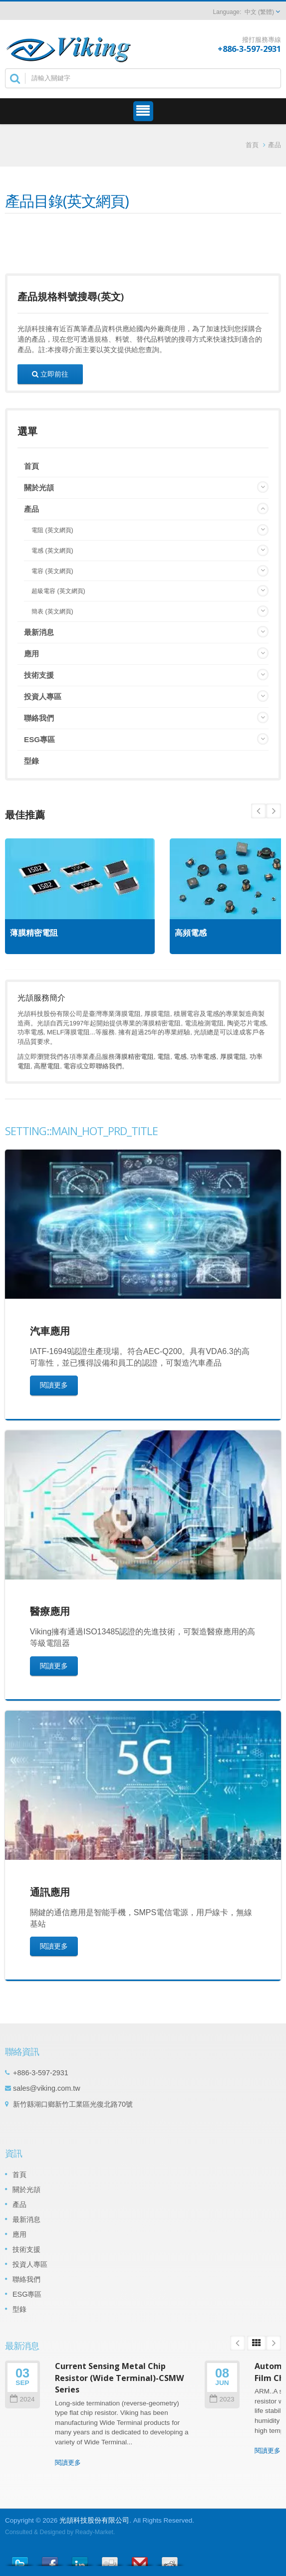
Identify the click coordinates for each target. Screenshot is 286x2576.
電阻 (163, 1056)
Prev (273, 810)
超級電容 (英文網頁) (58, 591)
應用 (31, 653)
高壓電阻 (47, 1066)
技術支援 (39, 675)
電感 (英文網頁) (52, 550)
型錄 (31, 761)
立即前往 (50, 374)
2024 (22, 2399)
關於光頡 (39, 487)
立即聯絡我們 (102, 1066)
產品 (274, 145)
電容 (69, 1066)
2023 (222, 2399)
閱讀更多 (54, 1384)
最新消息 (39, 632)
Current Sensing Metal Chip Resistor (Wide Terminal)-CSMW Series (119, 2378)
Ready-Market (94, 2532)
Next (258, 810)
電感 (180, 1056)
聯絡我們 (39, 718)
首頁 (252, 145)
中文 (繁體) (259, 11)
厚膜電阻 (233, 1056)
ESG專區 (39, 739)
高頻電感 (191, 933)
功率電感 (203, 1056)
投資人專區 (42, 696)
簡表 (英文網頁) (52, 611)
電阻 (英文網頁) (52, 530)
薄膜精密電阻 (34, 933)
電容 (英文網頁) (52, 571)
